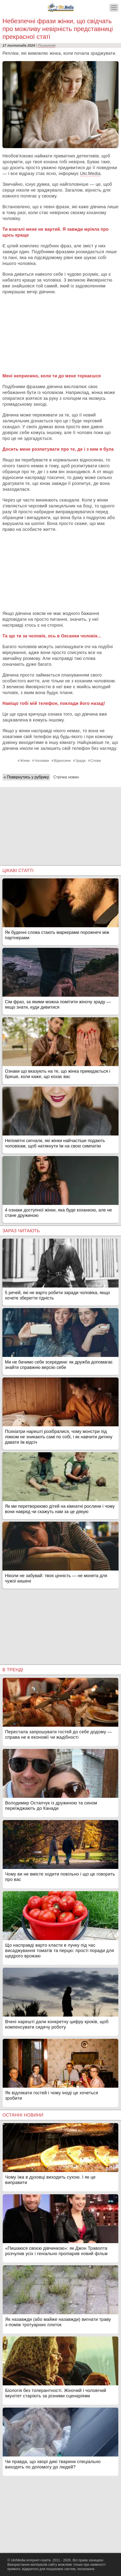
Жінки (25, 761)
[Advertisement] (60, 334)
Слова (95, 761)
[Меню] (114, 8)
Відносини (62, 761)
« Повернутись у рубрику (26, 777)
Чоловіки (41, 761)
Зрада (81, 761)
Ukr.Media (90, 173)
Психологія (46, 45)
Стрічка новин (66, 777)
